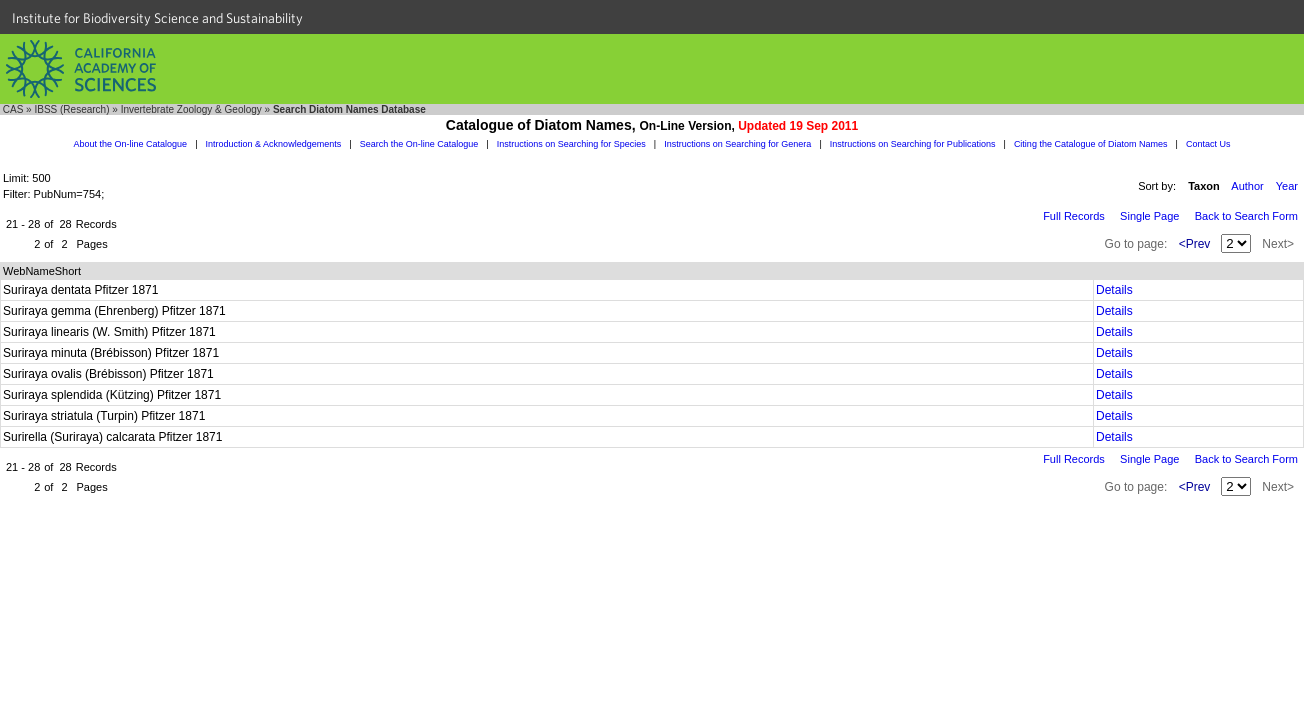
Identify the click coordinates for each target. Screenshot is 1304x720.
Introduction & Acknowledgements (274, 144)
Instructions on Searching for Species (571, 144)
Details (1114, 290)
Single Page (1149, 216)
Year (1287, 186)
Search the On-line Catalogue (419, 144)
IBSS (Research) (71, 109)
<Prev (1195, 244)
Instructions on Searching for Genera (737, 144)
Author (1247, 186)
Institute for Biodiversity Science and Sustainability (157, 18)
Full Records (1074, 216)
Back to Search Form (1246, 216)
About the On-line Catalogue (131, 144)
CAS (13, 109)
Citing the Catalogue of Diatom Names (1091, 144)
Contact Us (1208, 144)
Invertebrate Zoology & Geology (191, 109)
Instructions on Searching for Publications (913, 144)
